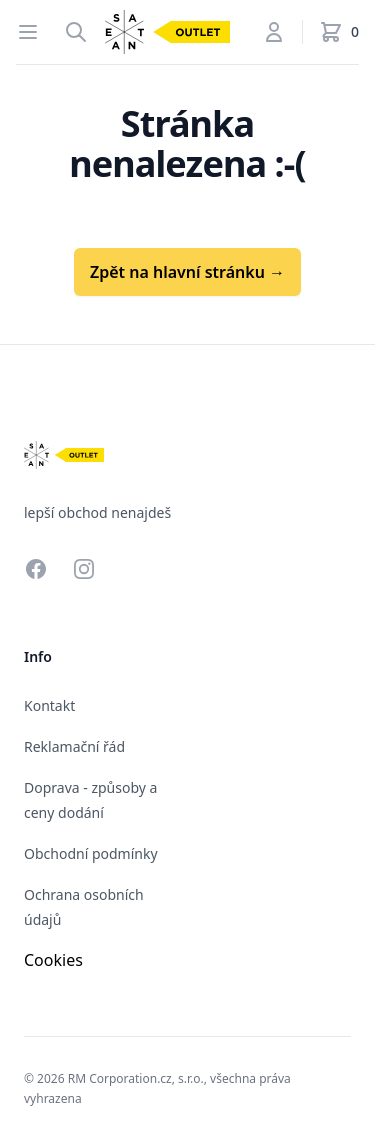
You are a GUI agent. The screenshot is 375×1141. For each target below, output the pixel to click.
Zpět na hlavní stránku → (187, 272)
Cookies (53, 960)
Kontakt (49, 705)
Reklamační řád (74, 746)
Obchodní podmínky (91, 853)
